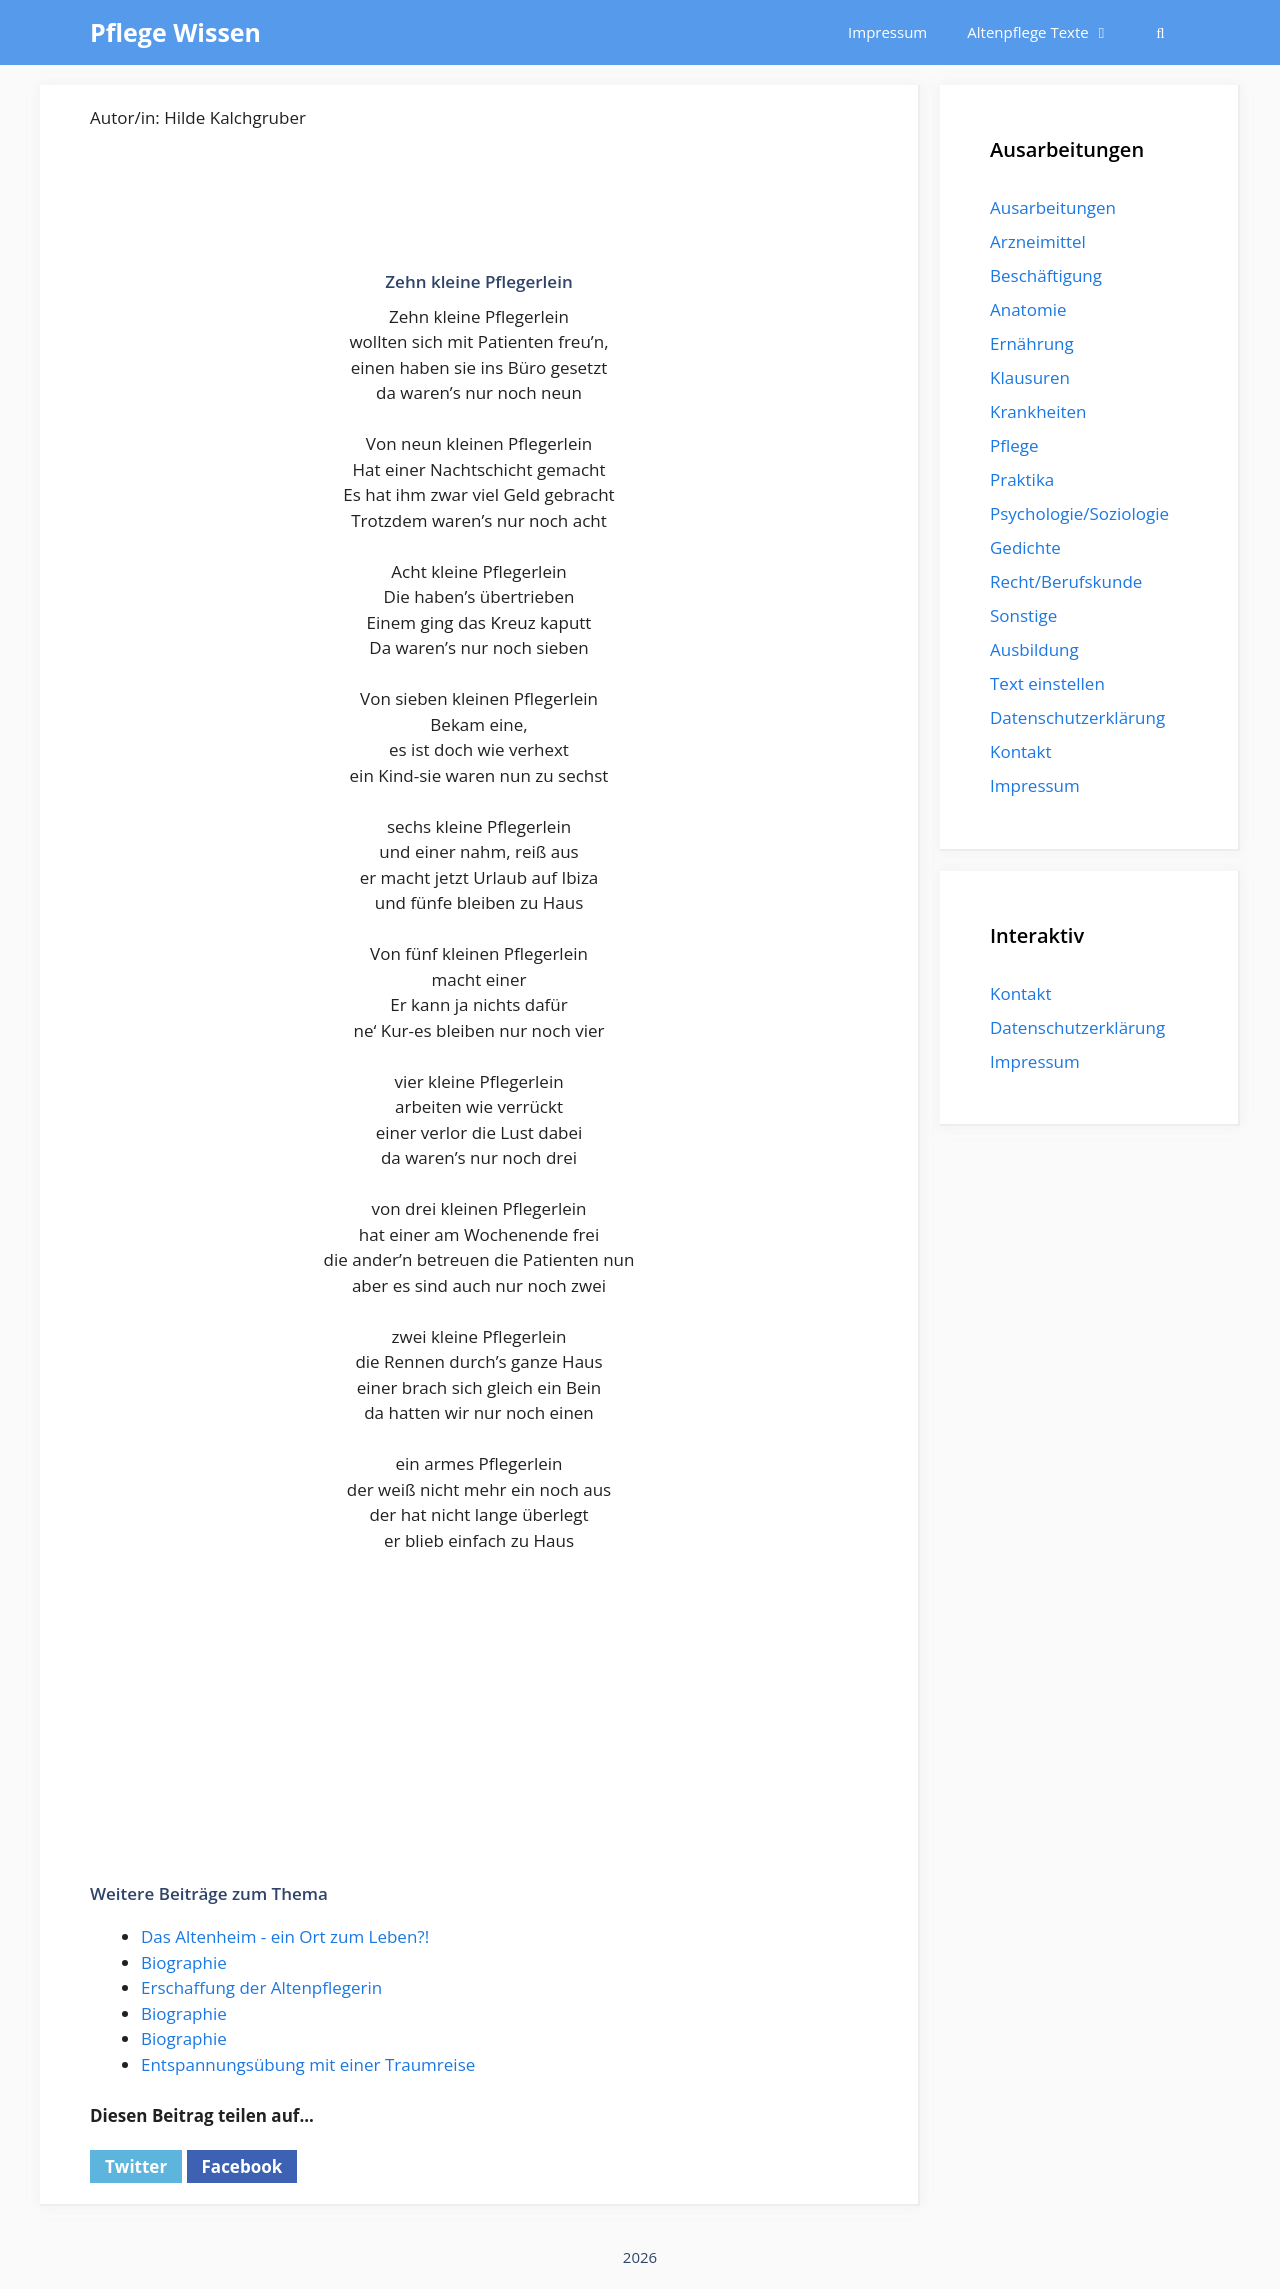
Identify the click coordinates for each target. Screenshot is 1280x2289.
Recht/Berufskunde (1066, 581)
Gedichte (1025, 547)
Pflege (1014, 445)
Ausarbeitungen (1053, 207)
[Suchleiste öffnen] (1160, 32)
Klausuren (1030, 377)
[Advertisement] (479, 210)
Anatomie (1028, 309)
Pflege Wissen (175, 32)
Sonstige (1023, 615)
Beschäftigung (1046, 275)
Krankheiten (1038, 411)
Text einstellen (1047, 683)
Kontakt (1021, 751)
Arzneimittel (1038, 241)
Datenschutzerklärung (1077, 717)
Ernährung (1032, 343)
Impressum (887, 32)
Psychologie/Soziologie (1079, 513)
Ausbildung (1034, 649)
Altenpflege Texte (1048, 32)
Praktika (1022, 479)
